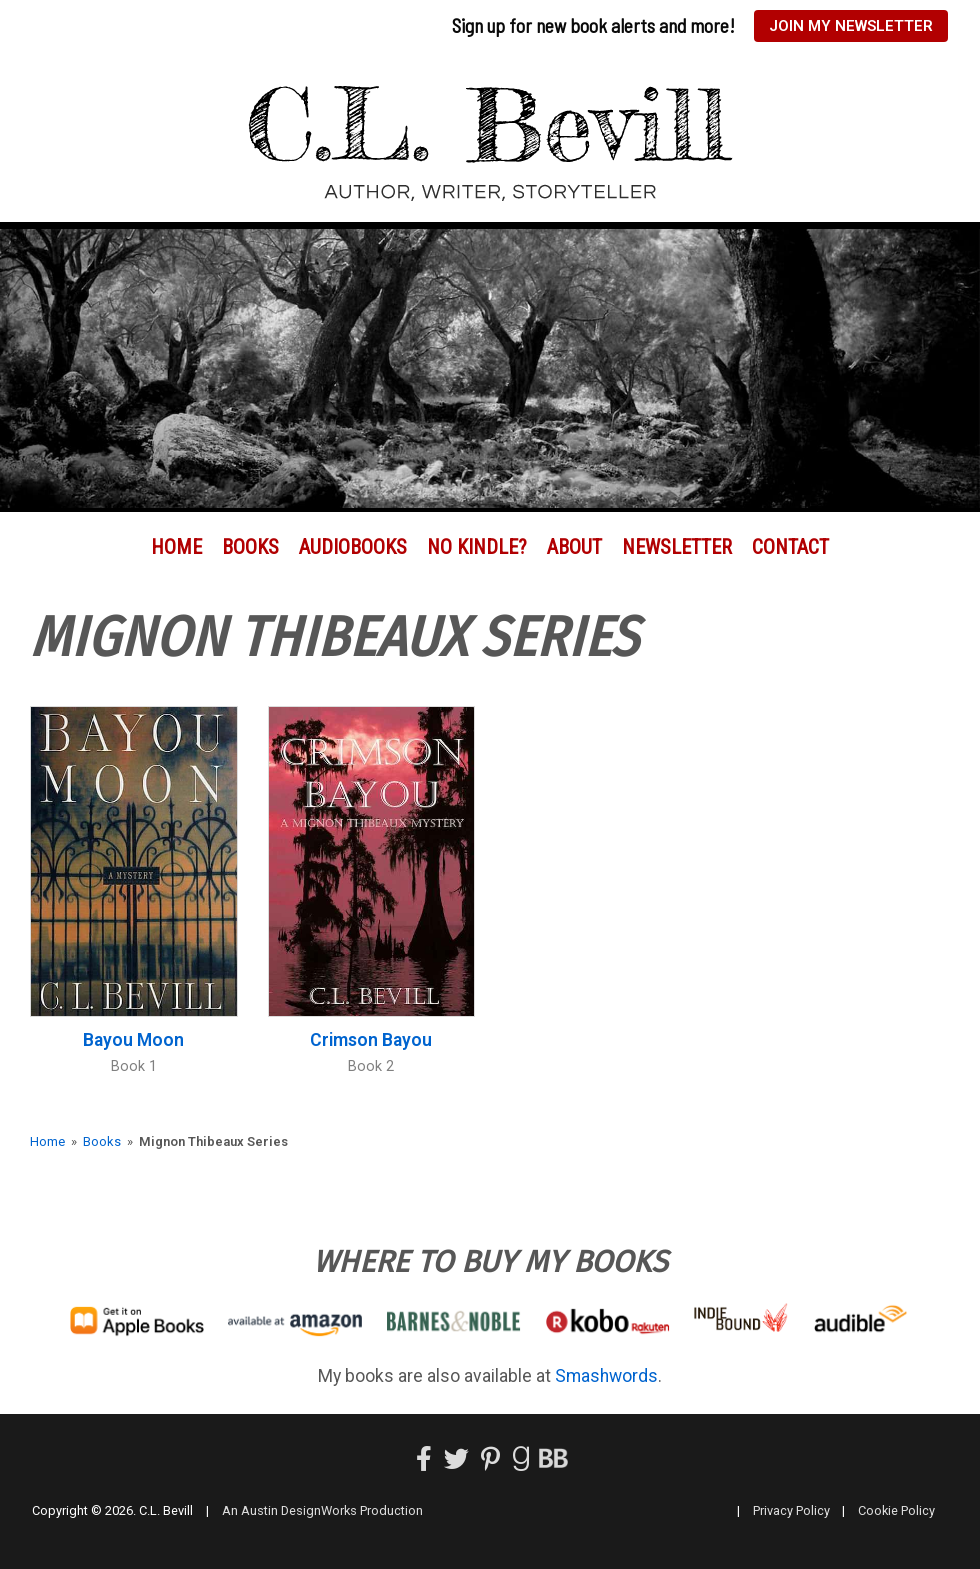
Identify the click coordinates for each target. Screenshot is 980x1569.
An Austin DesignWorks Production (322, 1510)
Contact (790, 547)
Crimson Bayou (371, 1040)
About (574, 547)
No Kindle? (477, 547)
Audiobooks (353, 547)
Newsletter (677, 547)
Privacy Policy (791, 1510)
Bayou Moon (133, 1040)
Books (250, 547)
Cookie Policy (896, 1510)
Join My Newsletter (851, 26)
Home (176, 547)
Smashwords (606, 1376)
